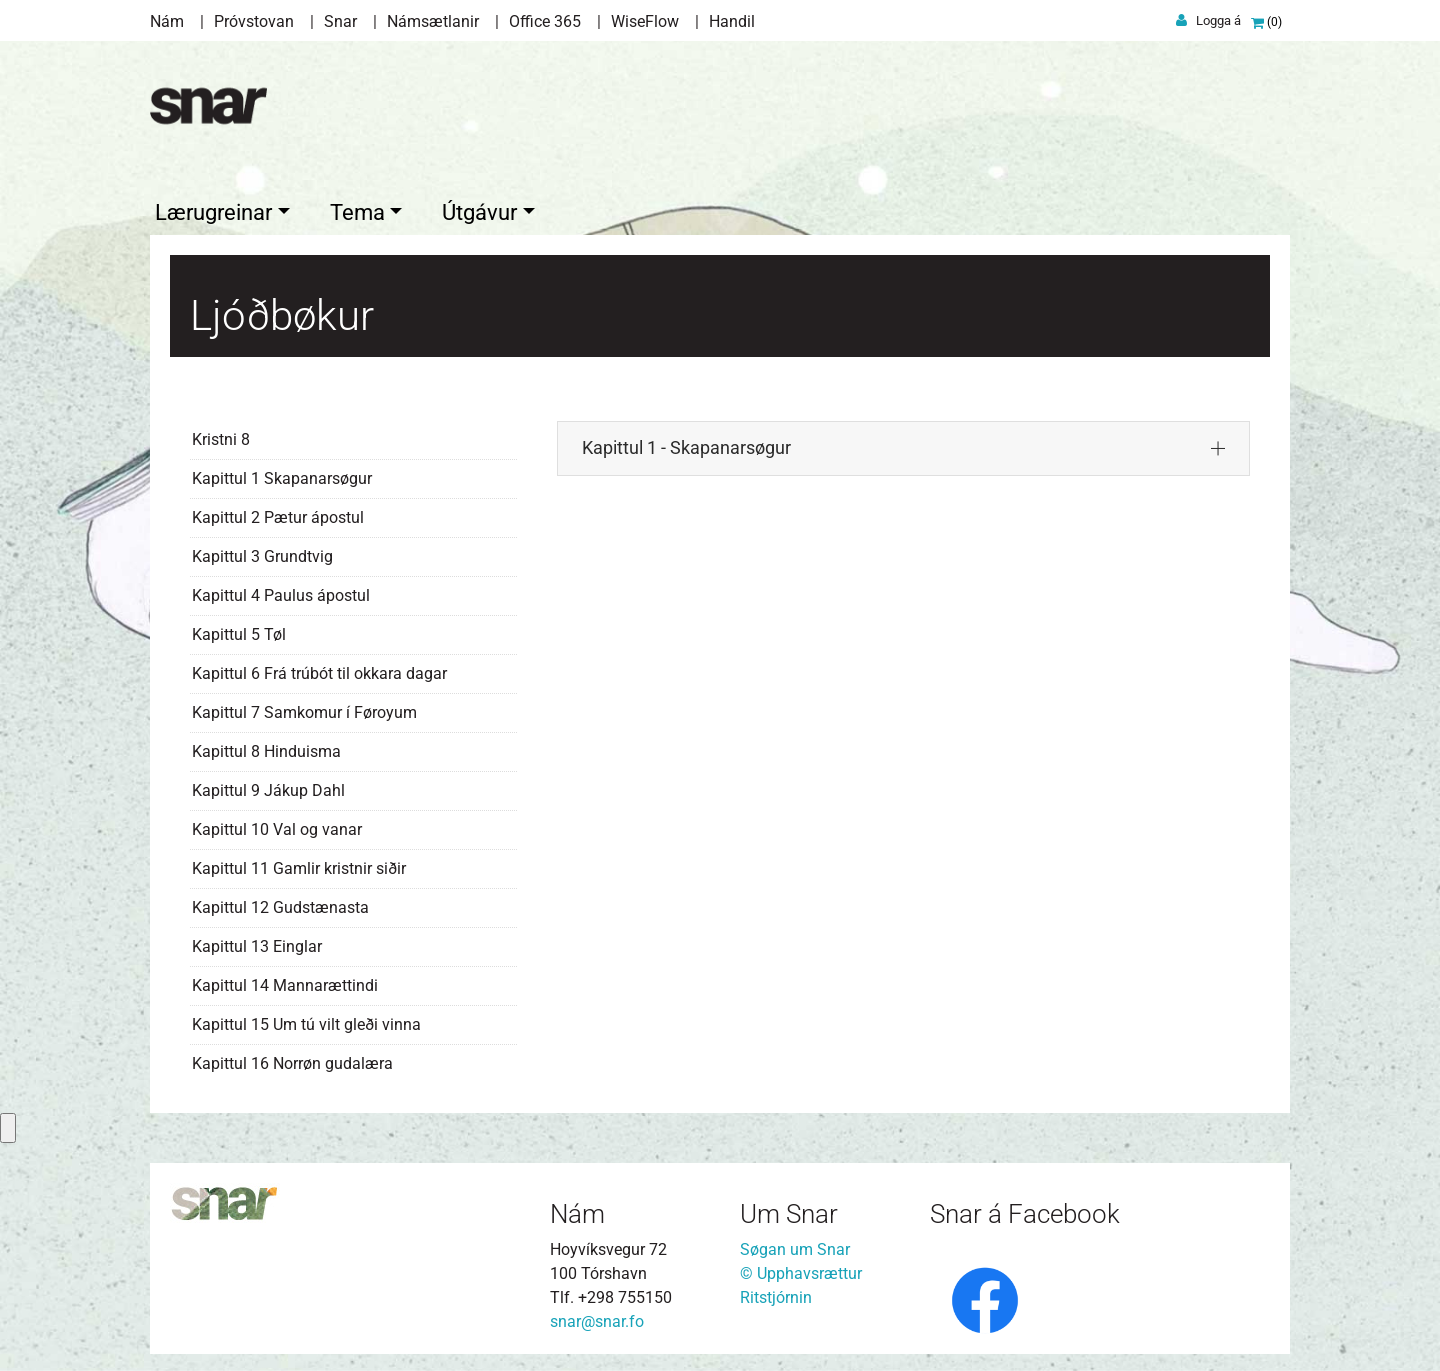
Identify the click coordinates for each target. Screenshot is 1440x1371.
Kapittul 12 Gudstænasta (280, 903)
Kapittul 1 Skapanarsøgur (282, 474)
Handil (732, 21)
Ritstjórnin (776, 1294)
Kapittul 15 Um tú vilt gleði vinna (306, 1020)
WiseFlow (645, 21)
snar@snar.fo (597, 1318)
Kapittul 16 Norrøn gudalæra (292, 1059)
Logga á (1218, 20)
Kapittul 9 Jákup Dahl (268, 786)
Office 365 (545, 21)
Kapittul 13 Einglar (257, 942)
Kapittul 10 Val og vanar (277, 825)
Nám (167, 21)
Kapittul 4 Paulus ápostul (281, 591)
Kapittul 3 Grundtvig (262, 552)
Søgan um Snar (795, 1246)
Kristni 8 (221, 435)
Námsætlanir (433, 21)
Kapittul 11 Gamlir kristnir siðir (299, 864)
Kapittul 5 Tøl (239, 630)
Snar (340, 21)
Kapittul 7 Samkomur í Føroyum (304, 708)
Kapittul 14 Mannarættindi (285, 981)
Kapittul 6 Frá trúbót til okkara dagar (319, 669)
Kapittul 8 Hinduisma (266, 747)
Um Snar (789, 1210)
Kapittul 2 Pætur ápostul (278, 513)
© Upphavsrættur (801, 1270)
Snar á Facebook (1025, 1210)
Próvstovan (254, 21)
